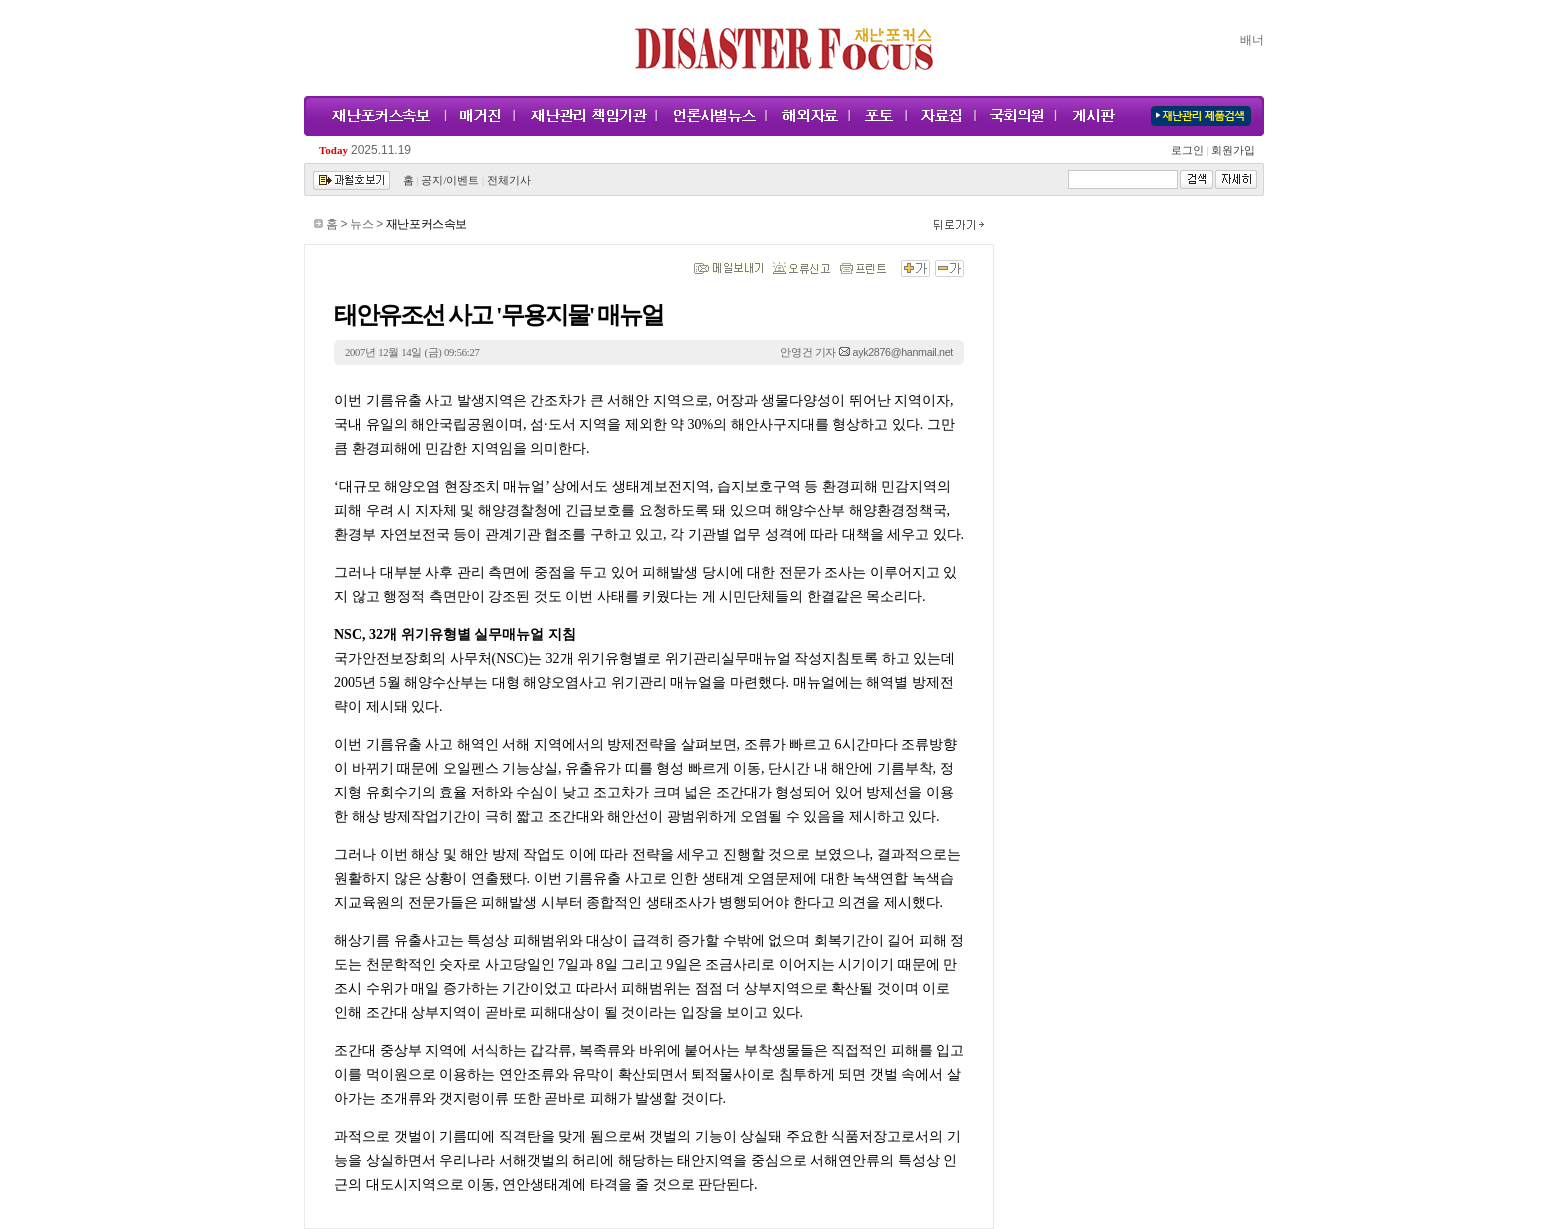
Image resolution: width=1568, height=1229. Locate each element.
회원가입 (1231, 150)
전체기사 (509, 180)
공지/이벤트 (450, 180)
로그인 (1190, 150)
